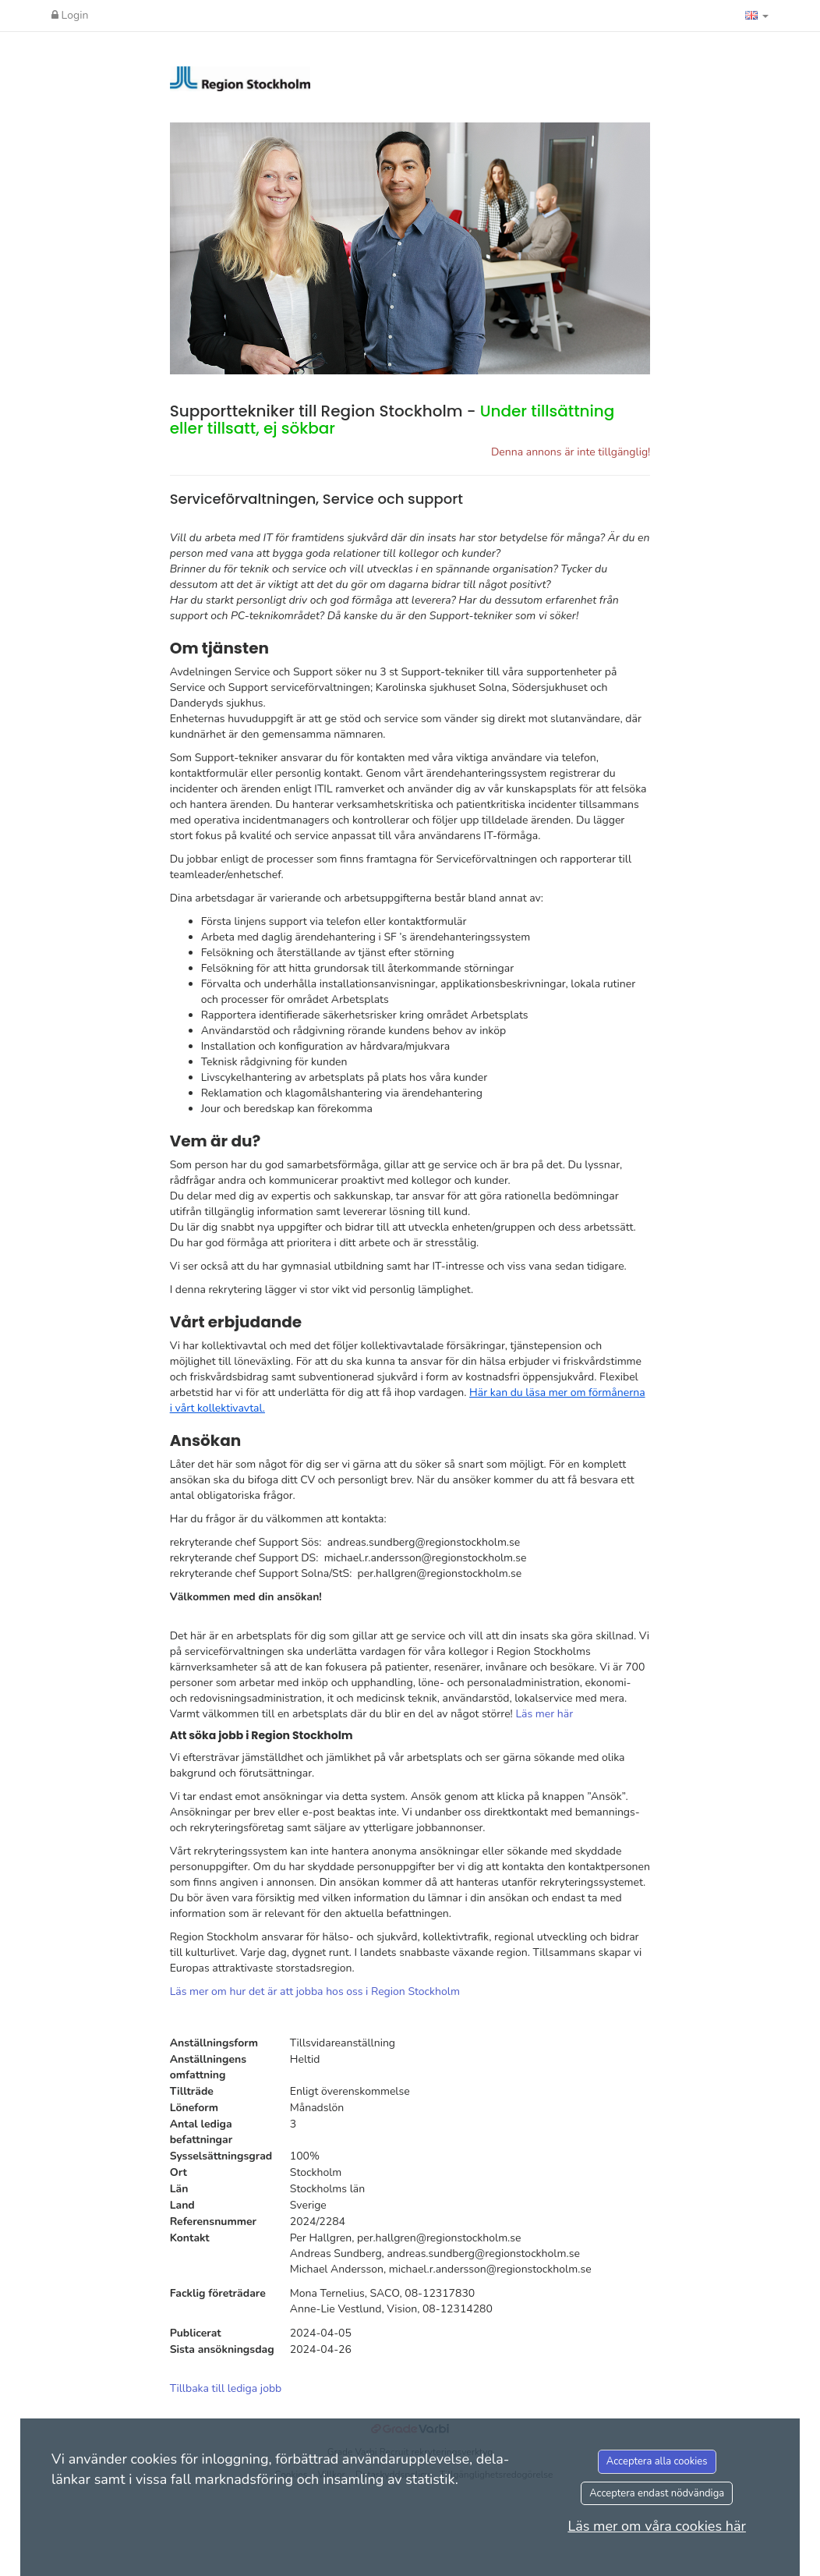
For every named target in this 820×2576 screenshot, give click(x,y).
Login (69, 15)
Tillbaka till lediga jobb (226, 2388)
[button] (756, 15)
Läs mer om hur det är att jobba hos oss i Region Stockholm (315, 1991)
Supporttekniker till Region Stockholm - (392, 419)
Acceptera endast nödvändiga (656, 2493)
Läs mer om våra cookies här (656, 2526)
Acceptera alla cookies (657, 2461)
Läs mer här (544, 1713)
